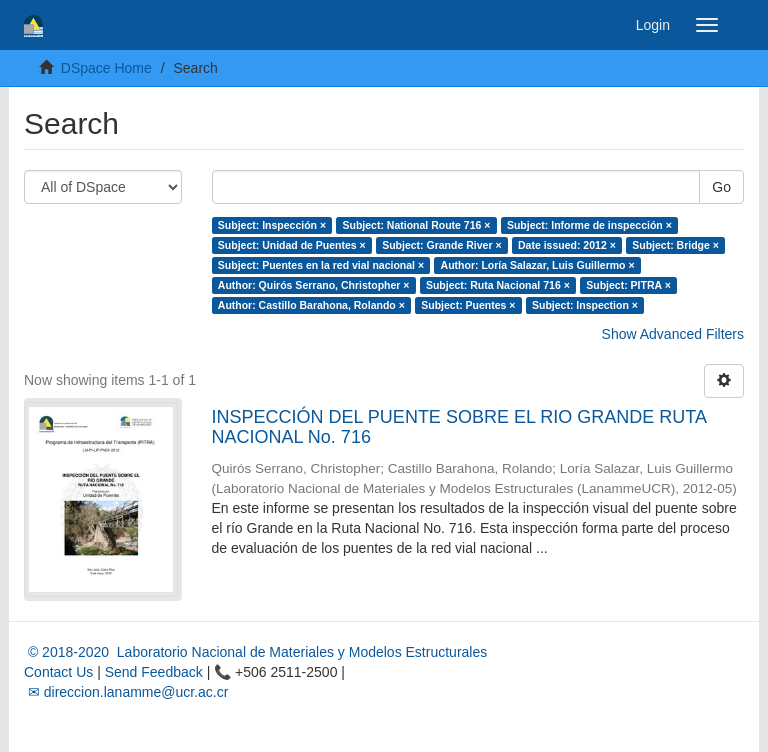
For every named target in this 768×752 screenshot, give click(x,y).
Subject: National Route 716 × (417, 225)
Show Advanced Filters (673, 334)
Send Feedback (154, 672)
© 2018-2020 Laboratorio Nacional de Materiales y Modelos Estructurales (255, 652)
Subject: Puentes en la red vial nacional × (321, 265)
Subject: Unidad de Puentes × (292, 245)
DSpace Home (106, 68)
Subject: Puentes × (468, 305)
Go (721, 187)
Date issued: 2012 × (567, 245)
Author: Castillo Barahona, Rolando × (311, 305)
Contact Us (58, 672)
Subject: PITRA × (628, 285)
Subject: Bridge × (675, 245)
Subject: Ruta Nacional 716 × (498, 285)
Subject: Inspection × (585, 305)
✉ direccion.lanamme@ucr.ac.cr (126, 692)
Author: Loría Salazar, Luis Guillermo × (538, 265)
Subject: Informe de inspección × (589, 225)
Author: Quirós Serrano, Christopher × (314, 285)
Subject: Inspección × (272, 225)
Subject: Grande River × (441, 245)
